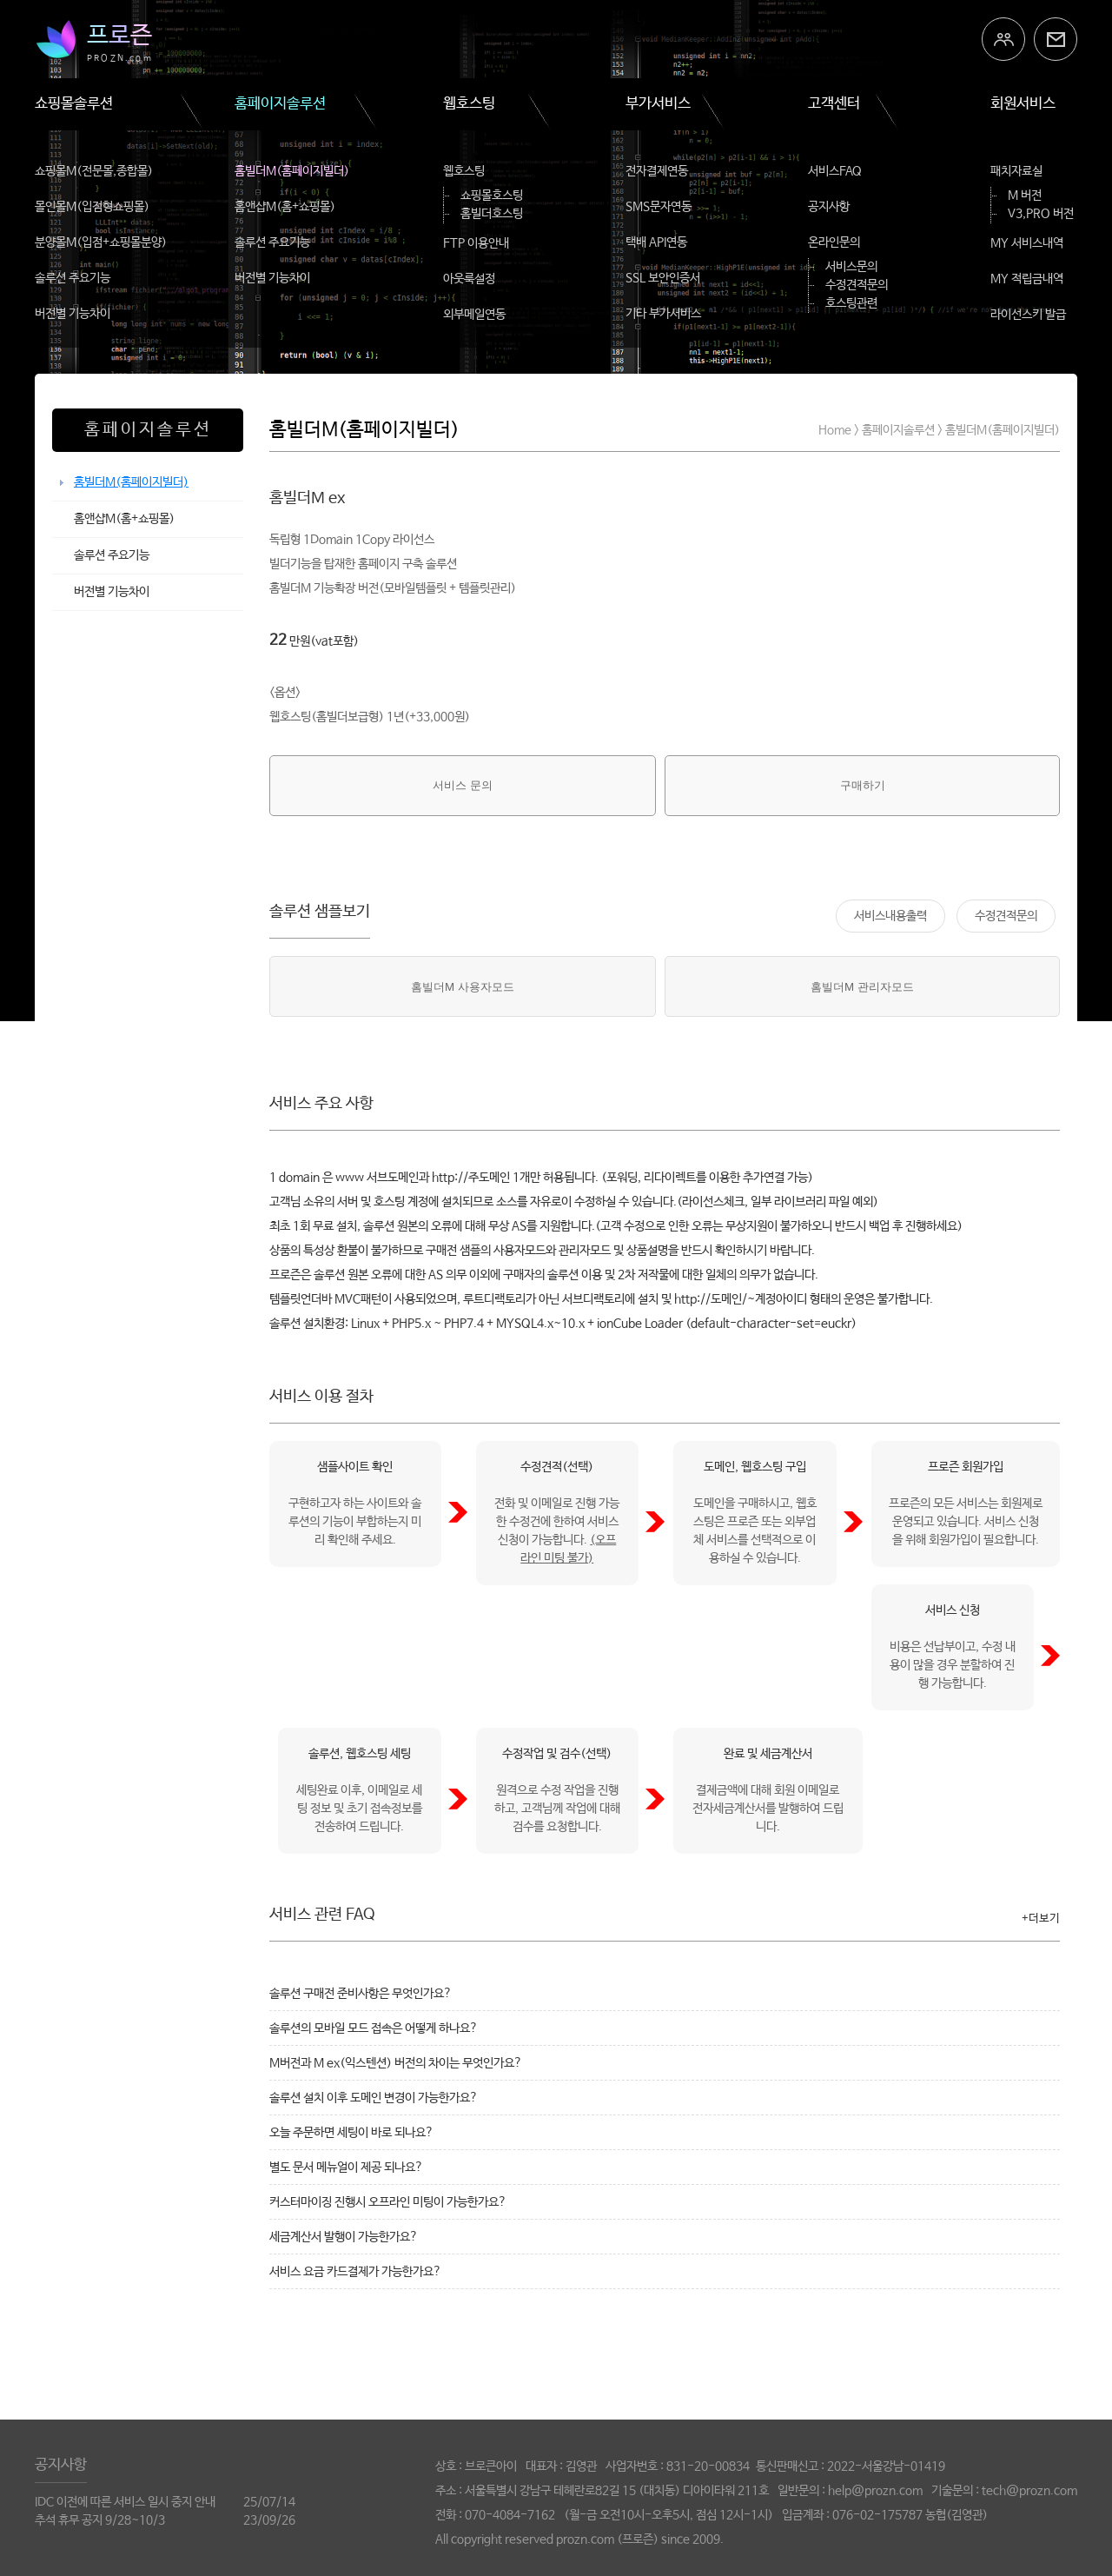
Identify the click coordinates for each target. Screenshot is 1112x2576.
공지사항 (829, 207)
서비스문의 (851, 267)
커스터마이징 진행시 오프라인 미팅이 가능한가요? (387, 2202)
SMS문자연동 (659, 207)
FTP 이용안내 (476, 243)
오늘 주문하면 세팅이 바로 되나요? (351, 2133)
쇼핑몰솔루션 (74, 104)
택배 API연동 (656, 242)
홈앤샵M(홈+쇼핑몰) (285, 207)
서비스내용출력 (890, 916)
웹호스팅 (469, 104)
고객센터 (834, 104)
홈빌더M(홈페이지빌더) (292, 171)
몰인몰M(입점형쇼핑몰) (92, 207)
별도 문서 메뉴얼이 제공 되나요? (346, 2167)
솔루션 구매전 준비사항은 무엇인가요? (360, 1994)
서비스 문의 (463, 785)
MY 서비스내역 (1026, 243)
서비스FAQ (835, 171)
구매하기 (862, 785)
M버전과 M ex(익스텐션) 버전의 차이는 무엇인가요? (395, 2063)
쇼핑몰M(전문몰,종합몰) (94, 171)
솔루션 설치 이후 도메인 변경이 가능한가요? (373, 2098)
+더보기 (1041, 1918)
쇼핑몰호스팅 (491, 195)
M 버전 (1025, 195)
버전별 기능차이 (72, 314)
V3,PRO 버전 (1041, 214)
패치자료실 (1016, 171)
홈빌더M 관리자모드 (862, 986)
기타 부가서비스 (663, 314)
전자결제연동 (657, 171)
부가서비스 (658, 104)
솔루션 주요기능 (72, 278)
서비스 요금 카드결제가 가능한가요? (355, 2272)
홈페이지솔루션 (280, 104)
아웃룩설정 (469, 279)
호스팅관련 (851, 303)
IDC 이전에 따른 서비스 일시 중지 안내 (125, 2502)
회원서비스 (1023, 104)
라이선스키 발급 (1028, 315)
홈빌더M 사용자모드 (462, 986)
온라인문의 (834, 242)
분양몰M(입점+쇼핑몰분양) (101, 242)
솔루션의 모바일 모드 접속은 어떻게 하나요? (373, 2028)
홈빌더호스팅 (491, 214)
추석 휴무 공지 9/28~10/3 (100, 2520)
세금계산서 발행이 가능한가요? (343, 2237)
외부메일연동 (474, 315)
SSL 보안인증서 (663, 278)
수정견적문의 (856, 285)
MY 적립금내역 (1026, 279)
